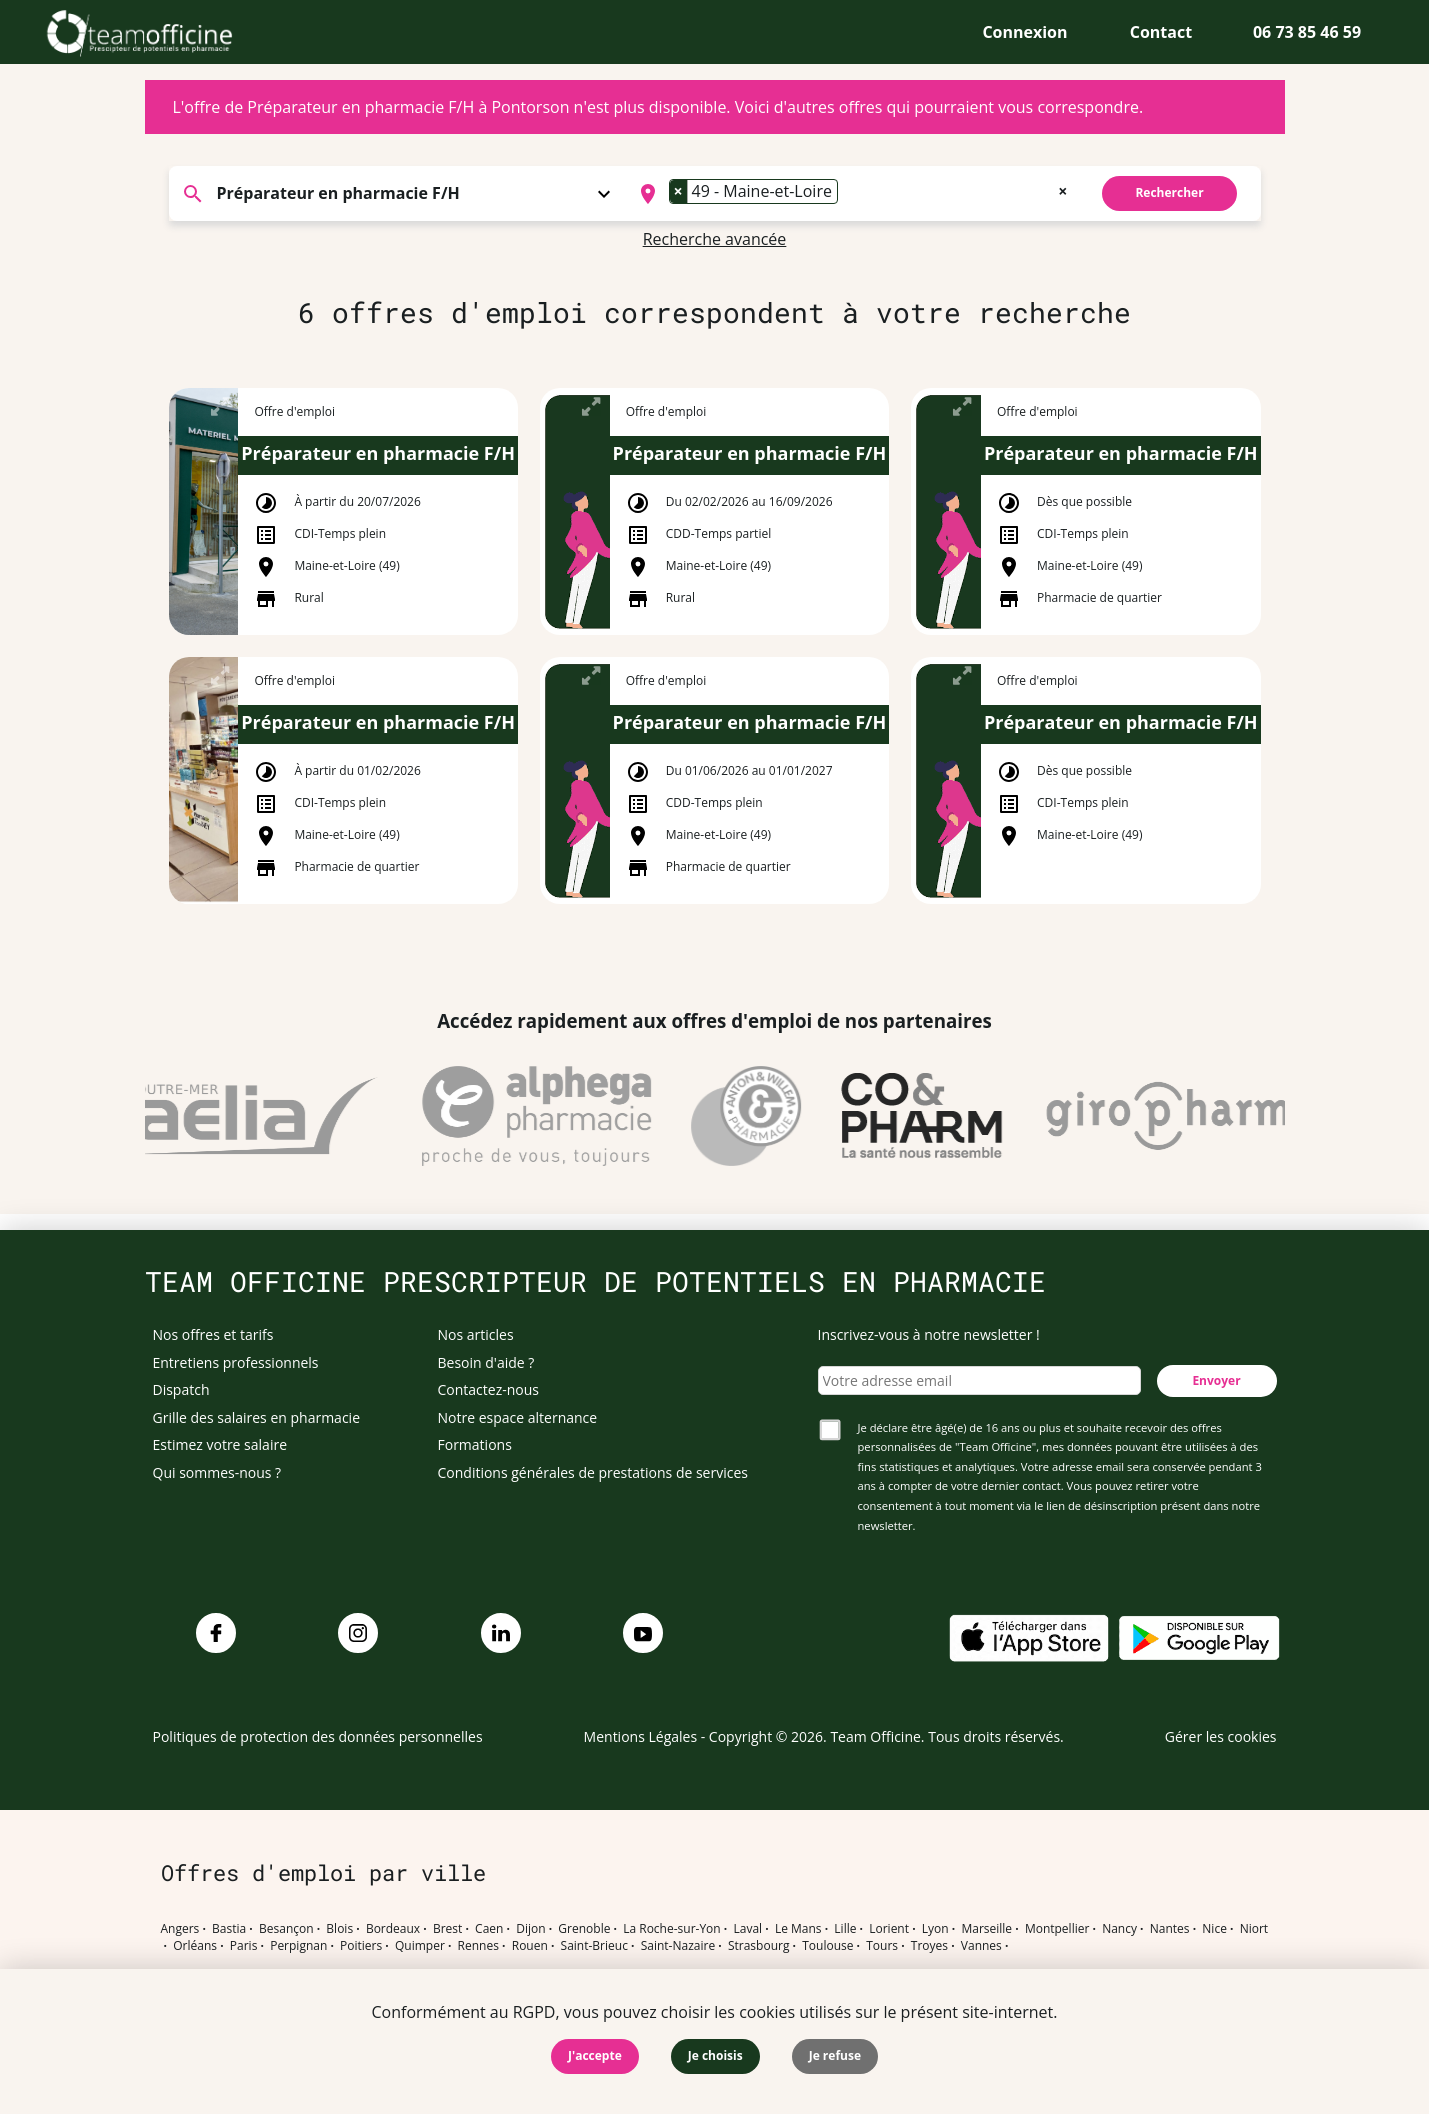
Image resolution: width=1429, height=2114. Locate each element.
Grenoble (584, 1929)
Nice (1214, 1929)
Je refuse (835, 2055)
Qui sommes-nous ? (217, 1472)
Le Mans (798, 1929)
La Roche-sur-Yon (672, 1929)
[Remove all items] (1062, 189)
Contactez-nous (489, 1389)
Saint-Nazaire (678, 1946)
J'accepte (595, 2055)
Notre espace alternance (518, 1417)
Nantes (1170, 1929)
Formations (475, 1444)
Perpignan (298, 1946)
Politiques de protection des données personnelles (318, 1736)
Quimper (420, 1946)
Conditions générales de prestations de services (593, 1472)
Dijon (530, 1929)
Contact (1161, 32)
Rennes (478, 1946)
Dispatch (181, 1389)
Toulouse (827, 1946)
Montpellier (1057, 1929)
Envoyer (1216, 1380)
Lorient (889, 1929)
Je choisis (715, 2055)
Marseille (986, 1929)
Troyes (929, 1946)
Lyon (935, 1929)
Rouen (530, 1946)
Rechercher (1169, 192)
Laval (747, 1929)
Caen (489, 1929)
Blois (339, 1929)
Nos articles (476, 1334)
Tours (882, 1946)
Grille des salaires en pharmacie (257, 1417)
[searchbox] (849, 194)
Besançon (286, 1929)
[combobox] (851, 194)
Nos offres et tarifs (213, 1334)
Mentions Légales (641, 1736)
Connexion (1024, 32)
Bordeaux (393, 1929)
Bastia (229, 1929)
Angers (180, 1929)
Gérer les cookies (1221, 1736)
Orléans (195, 1946)
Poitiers (361, 1946)
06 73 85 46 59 (1307, 32)
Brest (447, 1929)
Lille (845, 1929)
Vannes (981, 1946)
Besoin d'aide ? (486, 1362)
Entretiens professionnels (236, 1362)
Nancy (1119, 1929)
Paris (244, 1946)
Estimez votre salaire (220, 1444)
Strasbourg (759, 1946)
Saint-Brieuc (594, 1946)
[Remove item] (679, 191)
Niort (1254, 1929)
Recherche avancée (715, 239)
